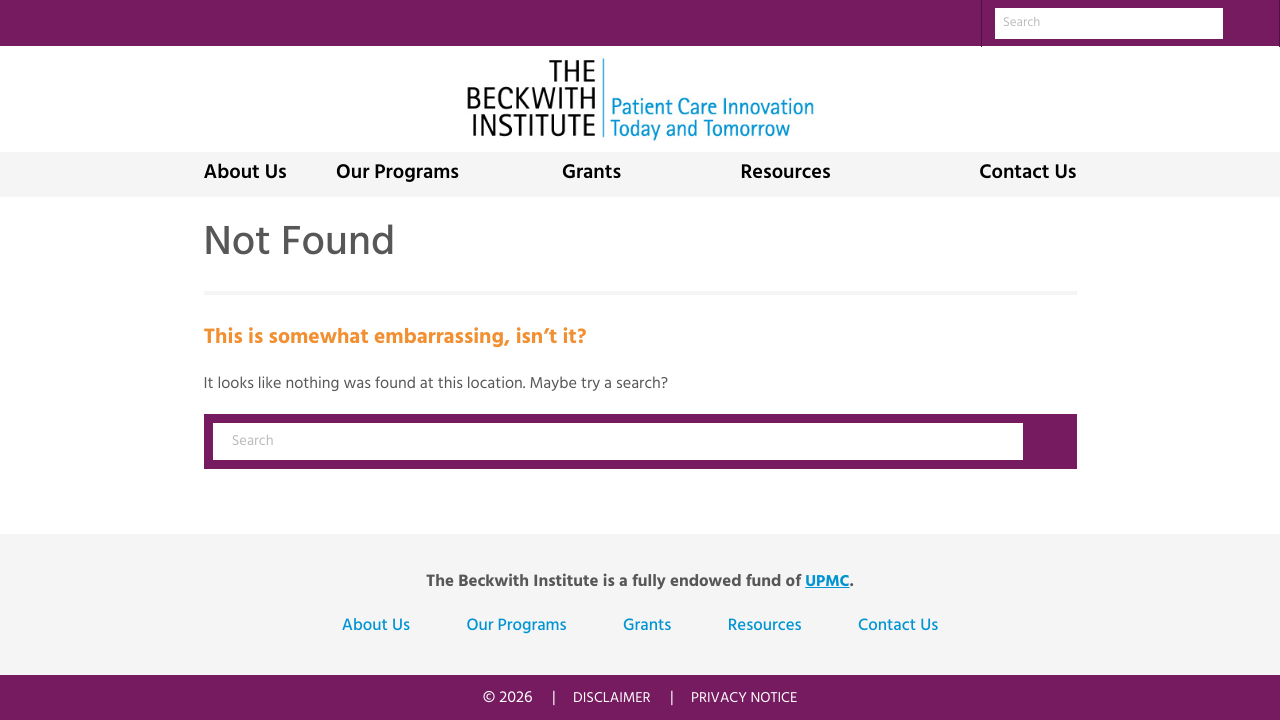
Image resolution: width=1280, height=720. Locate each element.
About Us (245, 174)
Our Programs (397, 174)
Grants (591, 174)
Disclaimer (612, 698)
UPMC (827, 582)
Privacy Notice (744, 698)
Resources (785, 174)
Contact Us (1027, 174)
